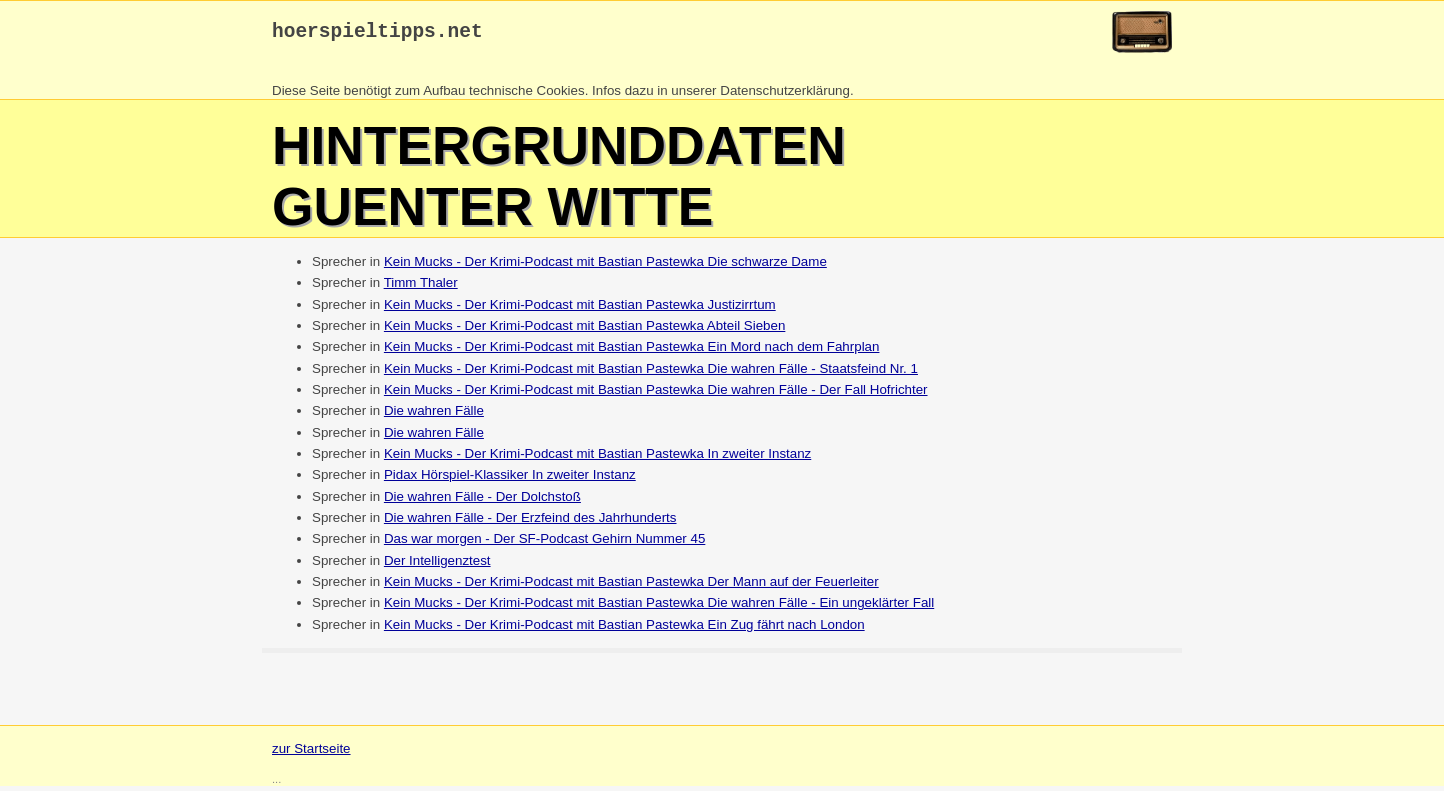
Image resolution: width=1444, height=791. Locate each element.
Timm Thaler (421, 287)
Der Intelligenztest (437, 565)
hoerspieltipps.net (377, 34)
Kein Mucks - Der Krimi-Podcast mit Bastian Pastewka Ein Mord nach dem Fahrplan (632, 351)
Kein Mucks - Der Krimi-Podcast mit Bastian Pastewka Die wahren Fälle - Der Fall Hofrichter (656, 394)
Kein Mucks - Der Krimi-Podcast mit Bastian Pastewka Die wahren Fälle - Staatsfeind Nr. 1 (651, 373)
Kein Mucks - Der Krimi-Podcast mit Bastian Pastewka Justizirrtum (580, 309)
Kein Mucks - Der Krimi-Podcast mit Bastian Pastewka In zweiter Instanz (597, 458)
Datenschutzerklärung (785, 95)
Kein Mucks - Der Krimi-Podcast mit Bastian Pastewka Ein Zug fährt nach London (624, 629)
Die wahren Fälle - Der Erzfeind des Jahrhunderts (530, 522)
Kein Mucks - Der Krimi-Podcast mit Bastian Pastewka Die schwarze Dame (605, 266)
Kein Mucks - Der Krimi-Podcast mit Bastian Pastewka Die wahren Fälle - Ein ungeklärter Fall (659, 607)
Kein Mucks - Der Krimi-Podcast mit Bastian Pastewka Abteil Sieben (584, 330)
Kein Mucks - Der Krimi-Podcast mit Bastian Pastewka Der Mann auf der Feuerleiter (631, 586)
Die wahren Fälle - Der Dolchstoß (482, 501)
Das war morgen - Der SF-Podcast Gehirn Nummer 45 (544, 543)
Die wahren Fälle (434, 415)
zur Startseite (311, 753)
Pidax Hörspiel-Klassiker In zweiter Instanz (510, 479)
